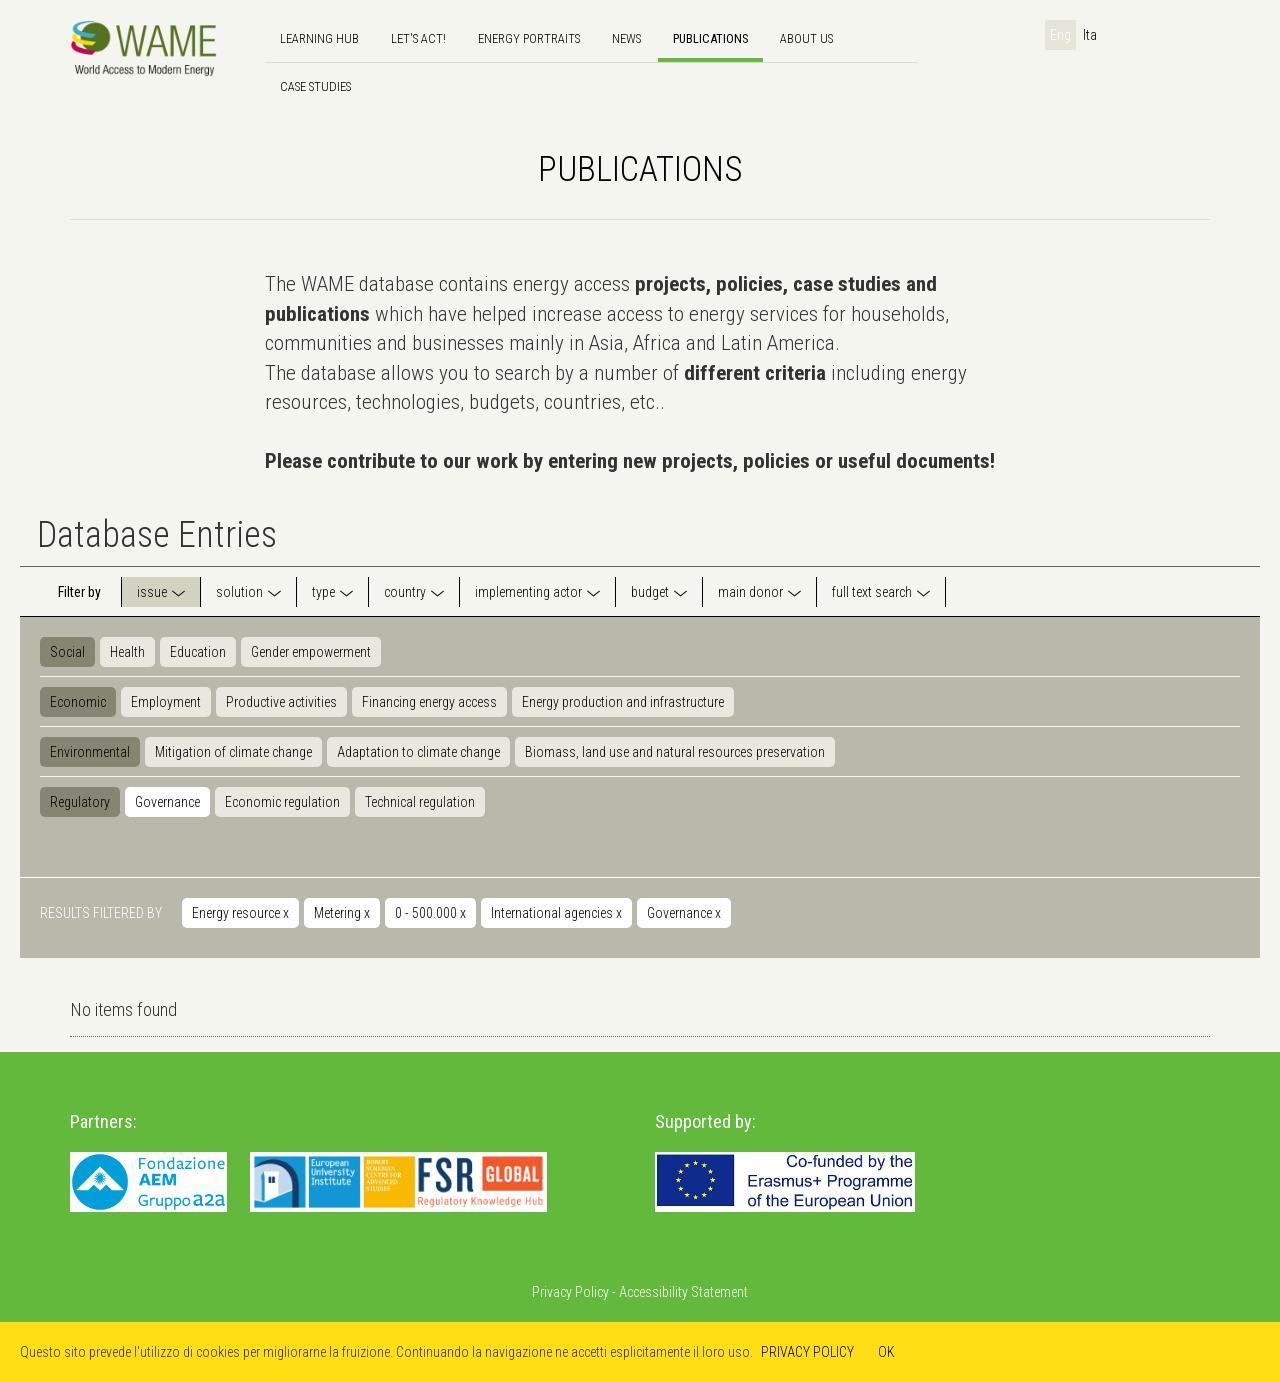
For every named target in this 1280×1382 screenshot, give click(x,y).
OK (886, 1352)
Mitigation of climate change (233, 752)
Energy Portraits (529, 38)
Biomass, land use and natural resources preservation (675, 752)
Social (67, 652)
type (323, 592)
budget (650, 592)
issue (152, 592)
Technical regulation (420, 802)
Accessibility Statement (683, 1292)
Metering (342, 913)
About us (806, 38)
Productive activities (281, 702)
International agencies (556, 913)
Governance (167, 802)
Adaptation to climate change (418, 752)
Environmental (90, 752)
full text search (872, 592)
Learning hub (319, 38)
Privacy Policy (570, 1292)
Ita (1090, 35)
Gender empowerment (311, 652)
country (405, 592)
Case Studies (315, 86)
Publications (710, 38)
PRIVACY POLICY (807, 1352)
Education (198, 652)
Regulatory (80, 802)
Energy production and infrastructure (623, 702)
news (626, 38)
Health (127, 652)
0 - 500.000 (430, 913)
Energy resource (240, 913)
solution (239, 592)
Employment (166, 702)
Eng (1060, 35)
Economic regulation (282, 802)
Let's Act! (418, 38)
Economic (78, 702)
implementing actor (528, 592)
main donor (750, 592)
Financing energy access (429, 702)
